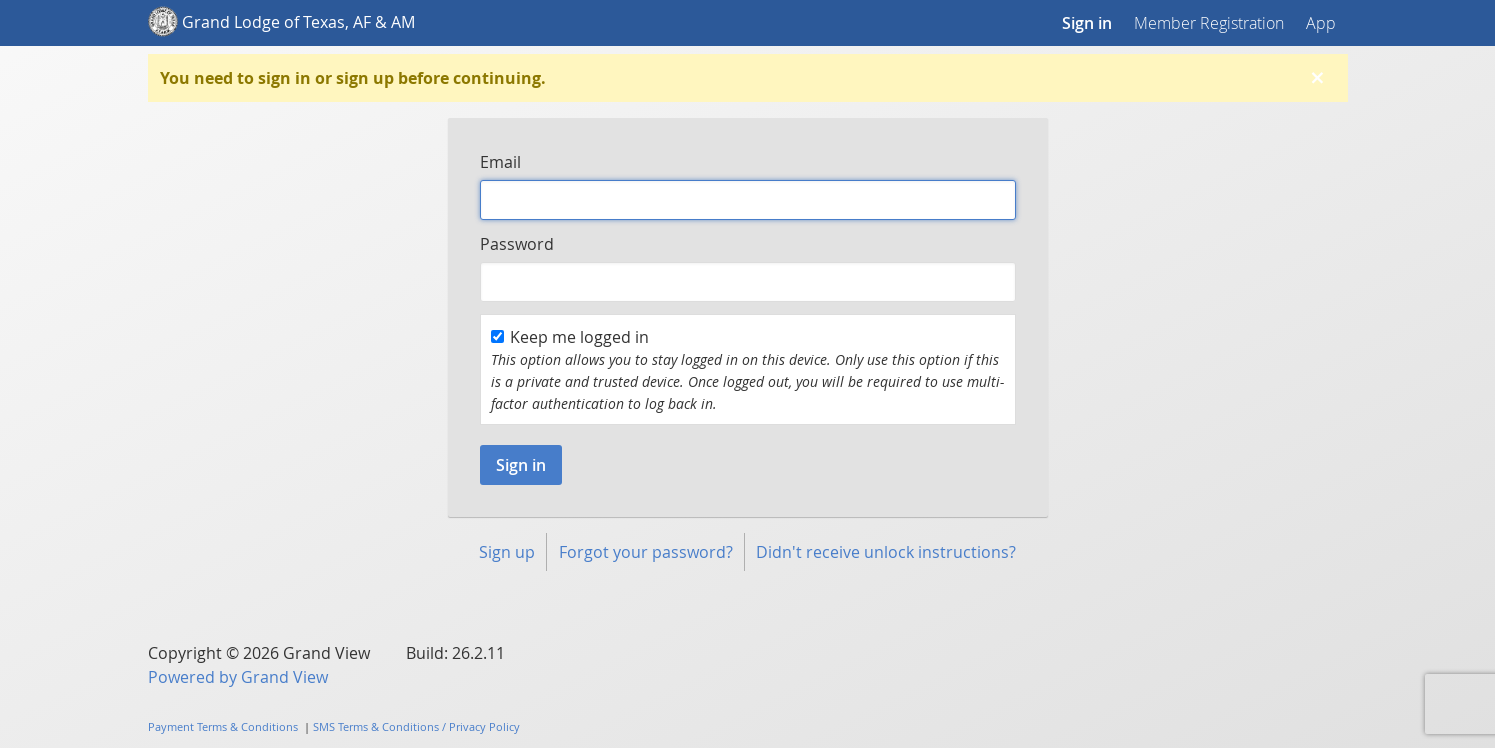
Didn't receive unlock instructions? (886, 552)
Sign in (1087, 23)
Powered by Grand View (238, 677)
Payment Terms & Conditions (223, 726)
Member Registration (1209, 23)
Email (500, 162)
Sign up (507, 552)
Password (517, 244)
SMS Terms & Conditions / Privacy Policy (416, 726)
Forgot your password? (646, 552)
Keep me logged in (570, 337)
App (1321, 23)
